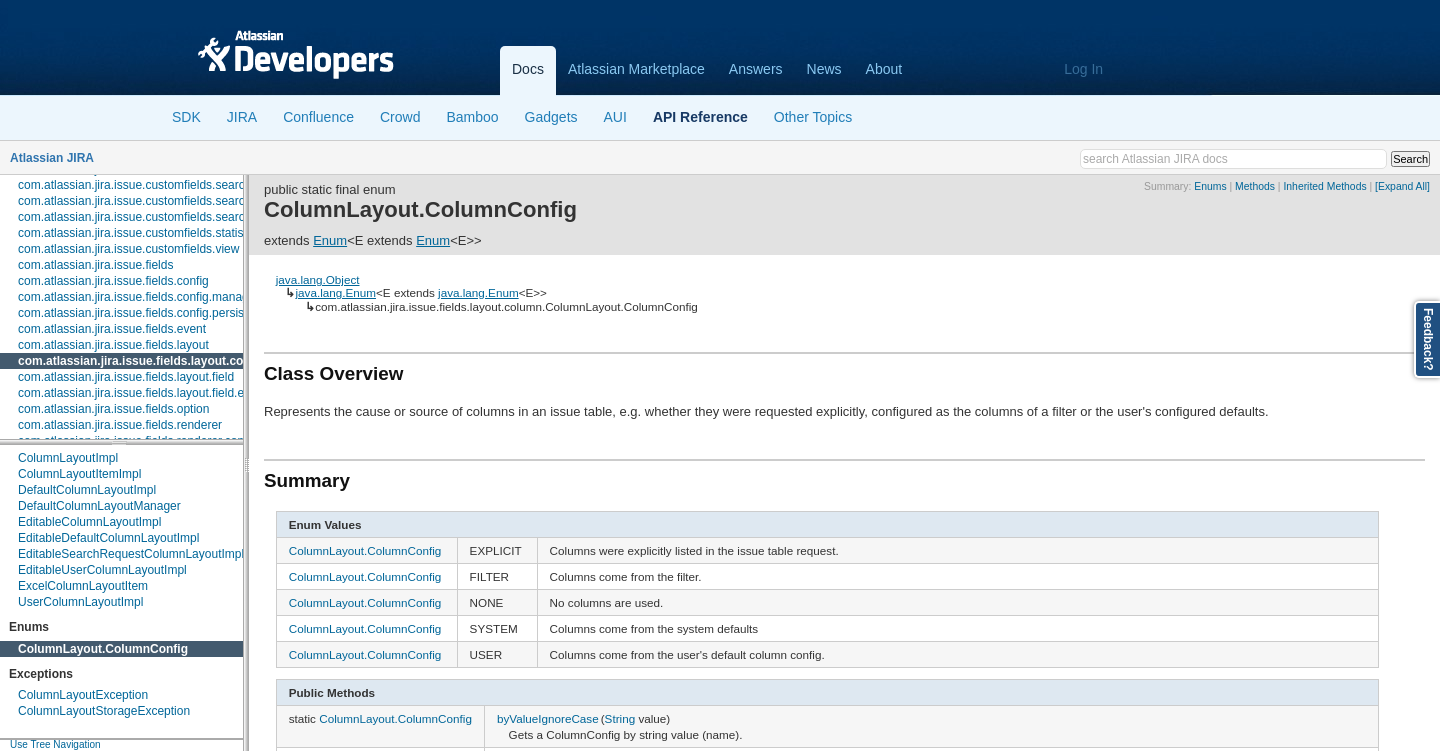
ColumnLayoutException (83, 695)
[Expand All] (1402, 186)
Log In (1083, 69)
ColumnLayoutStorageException (104, 711)
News (824, 69)
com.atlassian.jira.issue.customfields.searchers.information (174, 185)
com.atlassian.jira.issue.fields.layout (113, 345)
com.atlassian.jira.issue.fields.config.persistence (145, 313)
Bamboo (472, 117)
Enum (330, 240)
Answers (756, 69)
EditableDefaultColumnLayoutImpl (108, 538)
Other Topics (813, 117)
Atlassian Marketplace (636, 69)
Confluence (318, 117)
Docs (528, 69)
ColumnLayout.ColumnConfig (103, 649)
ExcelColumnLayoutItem (83, 586)
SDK (186, 117)
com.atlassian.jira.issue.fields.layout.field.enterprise (154, 393)
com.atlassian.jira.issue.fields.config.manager (138, 297)
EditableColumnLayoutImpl (89, 522)
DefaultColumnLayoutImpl (87, 490)
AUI (615, 117)
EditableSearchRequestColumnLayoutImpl (131, 554)
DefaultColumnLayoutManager (99, 506)
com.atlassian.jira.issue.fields (95, 265)
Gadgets (551, 117)
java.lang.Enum (335, 292)
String (620, 718)
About (884, 69)
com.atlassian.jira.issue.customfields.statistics (139, 233)
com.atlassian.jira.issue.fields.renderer (120, 425)
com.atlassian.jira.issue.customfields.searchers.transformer (175, 217)
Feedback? (1428, 339)
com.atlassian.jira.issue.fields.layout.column (145, 361)
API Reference (700, 117)
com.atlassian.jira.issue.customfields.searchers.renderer (167, 201)
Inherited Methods (1324, 186)
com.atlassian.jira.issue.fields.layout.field (126, 377)
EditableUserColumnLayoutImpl (102, 570)
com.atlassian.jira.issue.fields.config (113, 281)
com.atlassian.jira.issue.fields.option (113, 409)
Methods (1255, 186)
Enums (1210, 186)
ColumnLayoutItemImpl (79, 474)
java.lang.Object (318, 279)
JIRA (242, 117)
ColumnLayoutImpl (68, 458)
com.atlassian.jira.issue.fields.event (112, 329)
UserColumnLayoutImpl (80, 602)
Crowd (400, 117)
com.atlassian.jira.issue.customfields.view (128, 249)
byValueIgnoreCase (548, 718)
